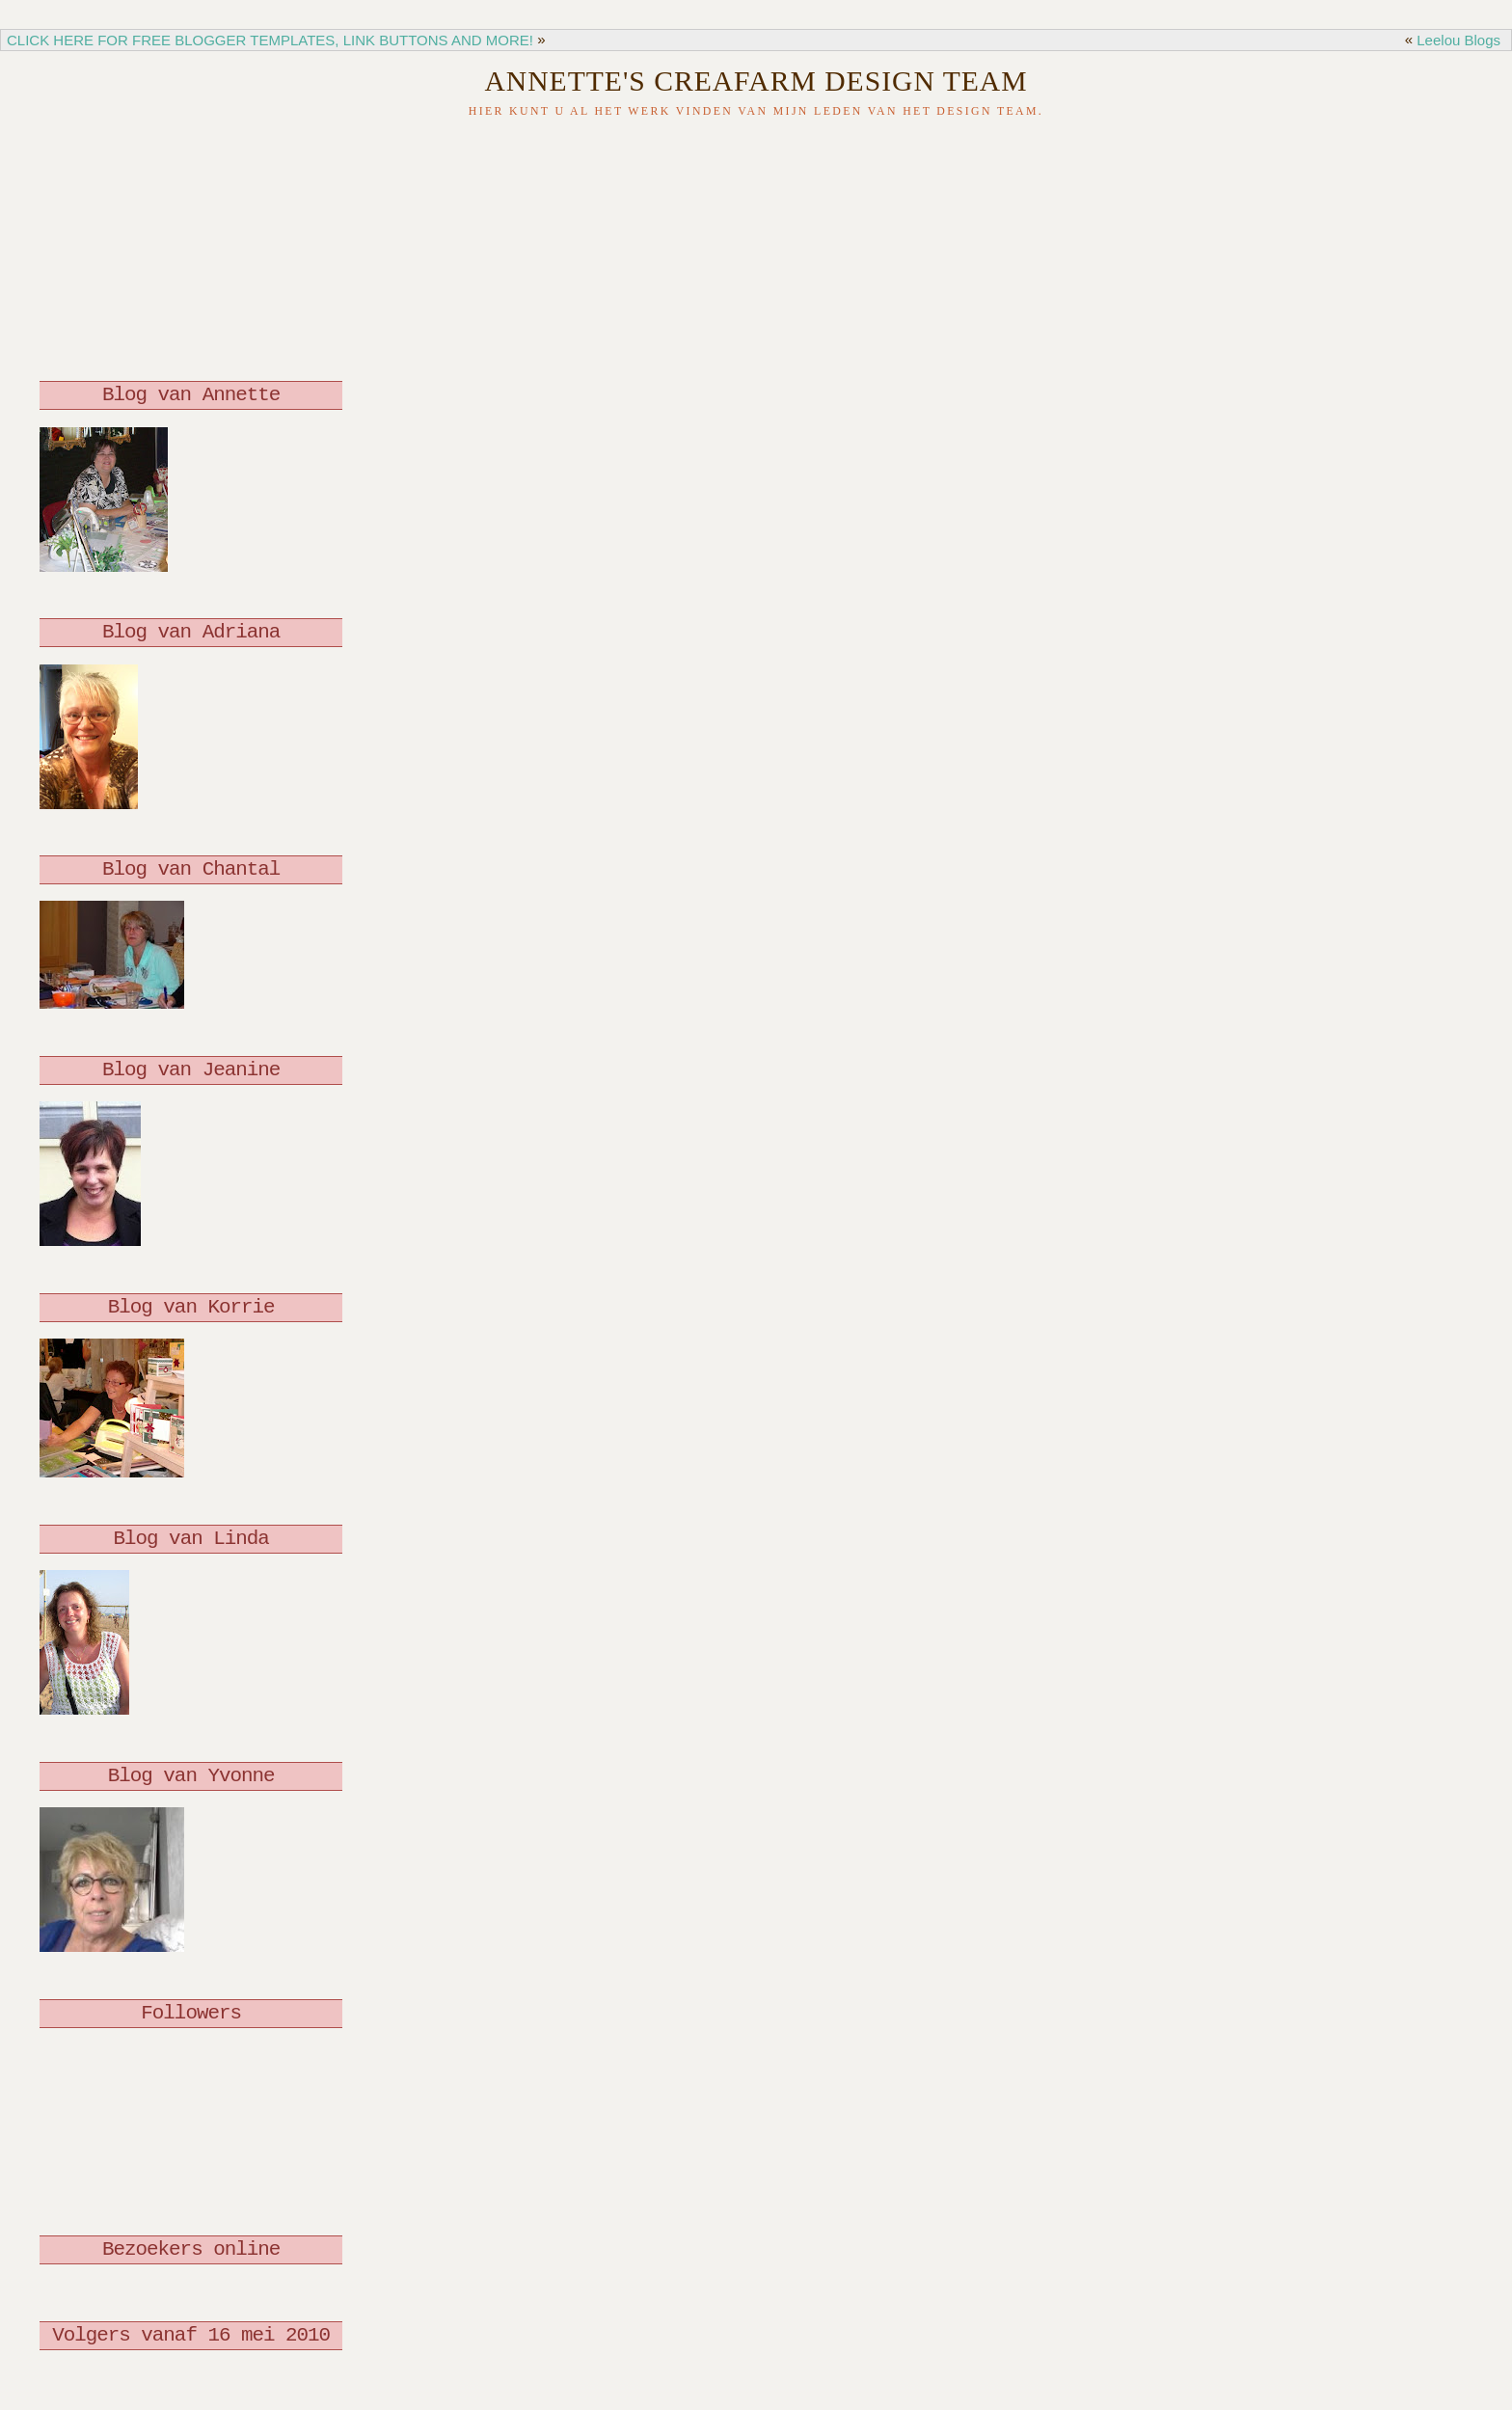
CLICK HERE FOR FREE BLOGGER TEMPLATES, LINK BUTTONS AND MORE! (270, 40)
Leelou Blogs (1458, 40)
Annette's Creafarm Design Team (755, 81)
